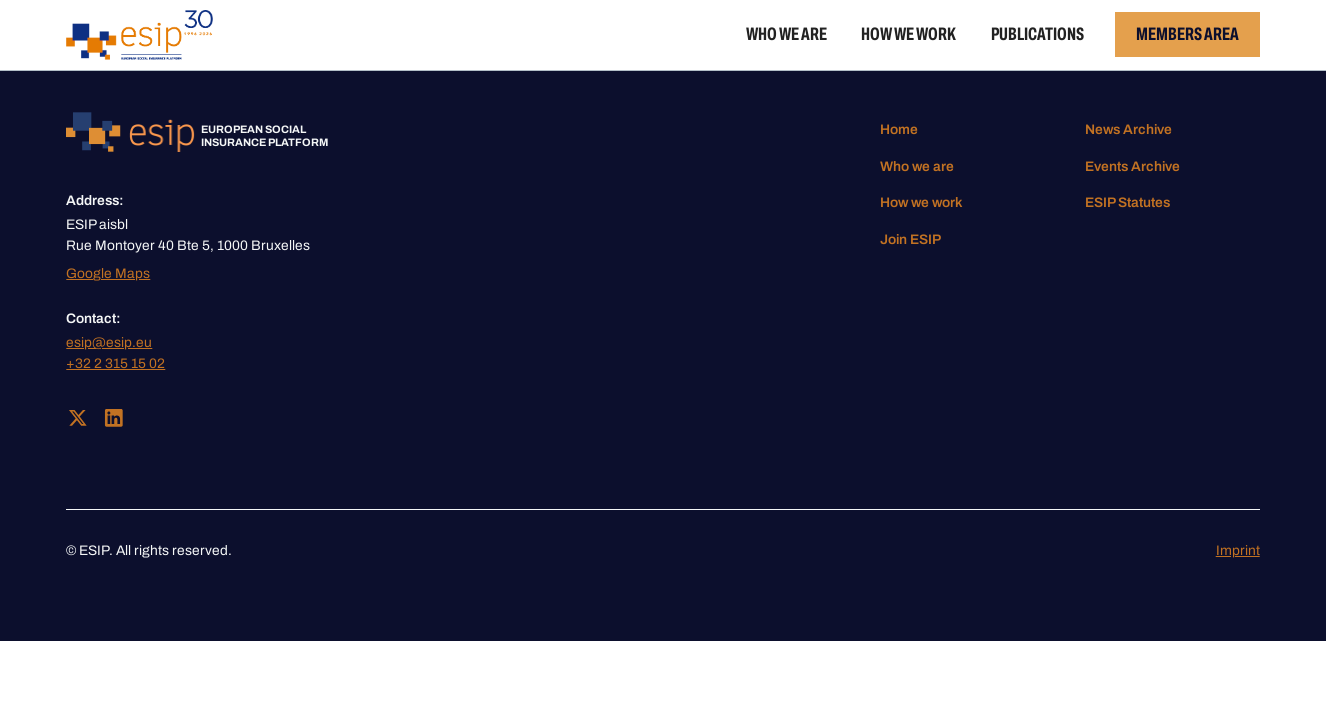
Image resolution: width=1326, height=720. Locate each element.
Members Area (1187, 34)
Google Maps (108, 273)
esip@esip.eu (109, 342)
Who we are (786, 34)
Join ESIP (910, 239)
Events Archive (1132, 166)
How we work (908, 34)
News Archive (1128, 129)
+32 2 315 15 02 (115, 363)
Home (899, 129)
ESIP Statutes (1127, 202)
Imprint (1238, 550)
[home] (139, 35)
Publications (1037, 34)
